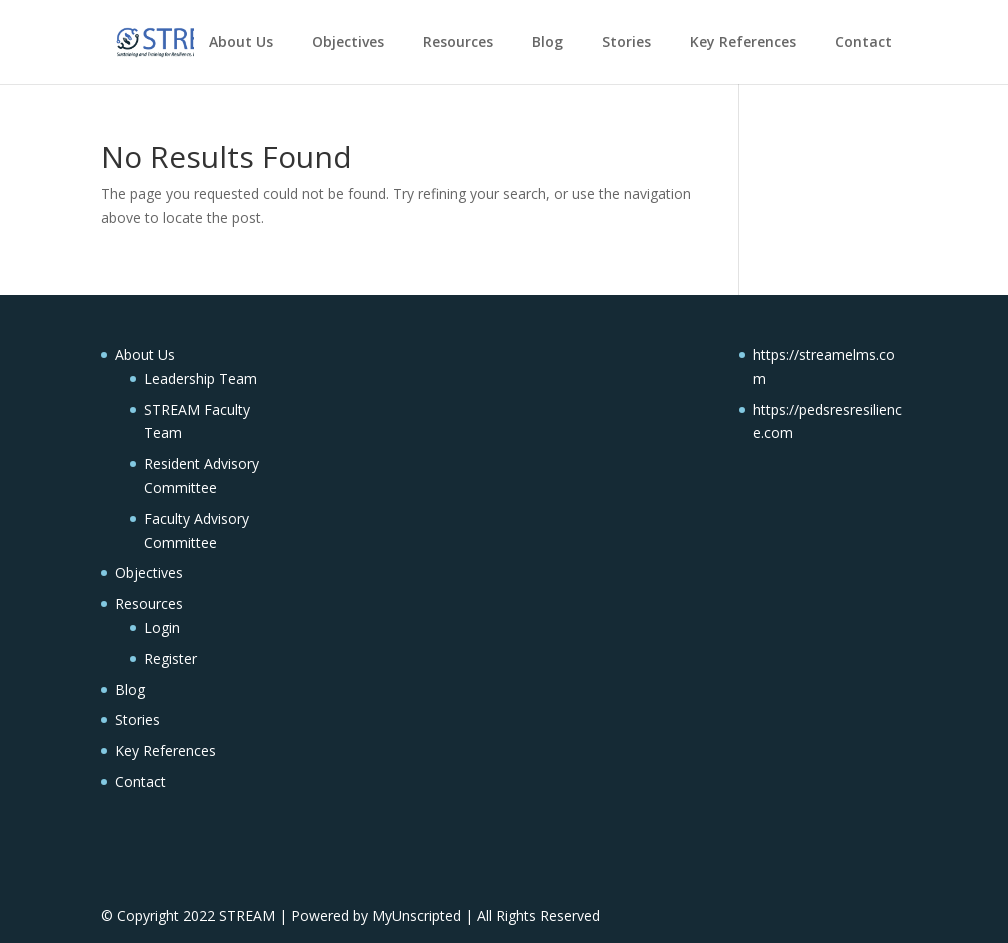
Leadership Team (200, 378)
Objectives (348, 41)
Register (170, 658)
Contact (863, 41)
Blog (547, 41)
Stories (626, 41)
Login (162, 627)
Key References (743, 41)
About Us (241, 41)
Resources (458, 41)
